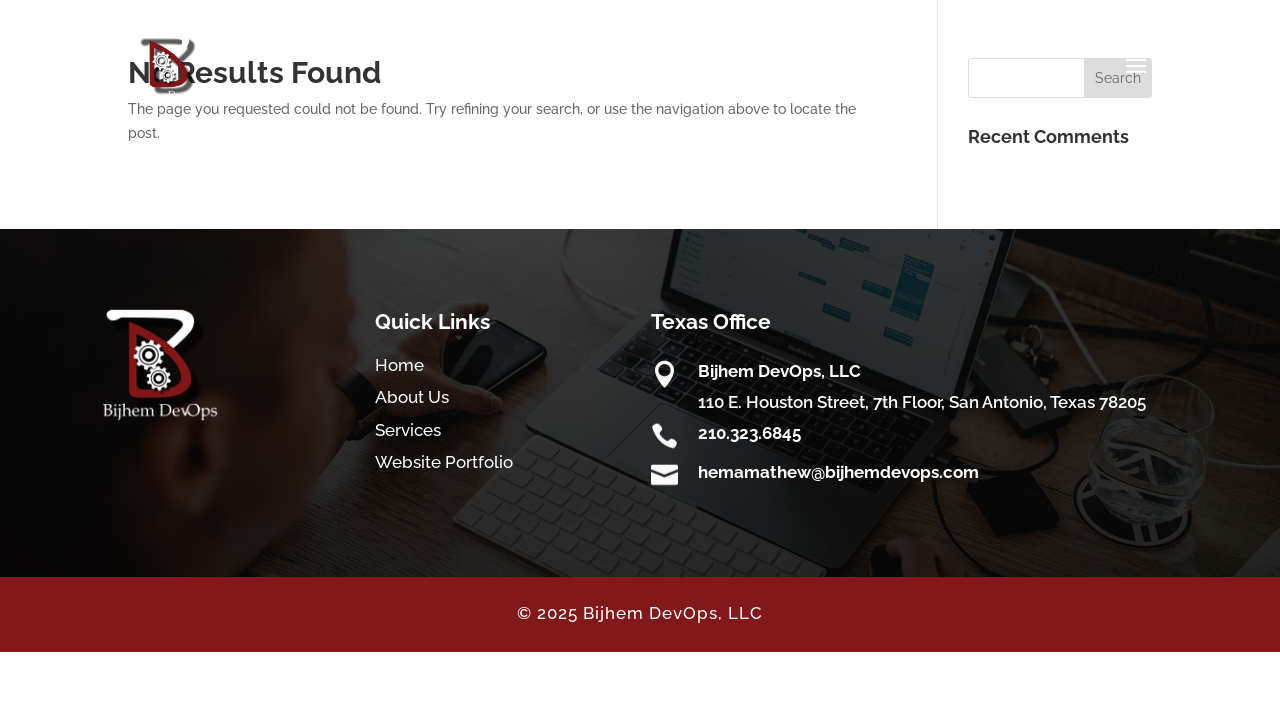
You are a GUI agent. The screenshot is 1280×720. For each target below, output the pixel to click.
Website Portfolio (444, 462)
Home (399, 365)
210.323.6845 (749, 433)
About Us (412, 397)
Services (408, 430)
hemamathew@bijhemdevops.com (838, 472)
